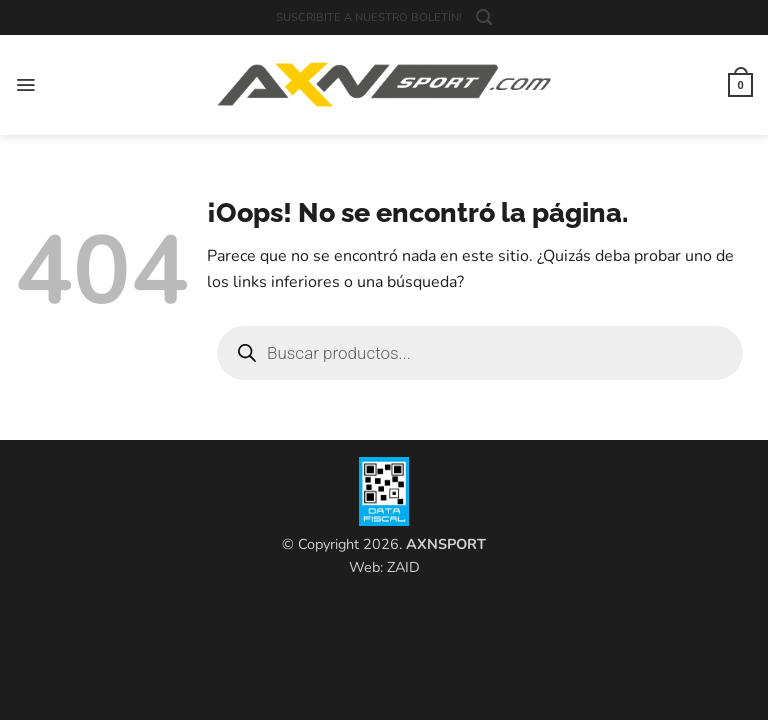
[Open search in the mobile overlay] (480, 353)
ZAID (403, 567)
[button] (484, 17)
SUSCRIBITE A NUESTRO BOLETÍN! (369, 17)
